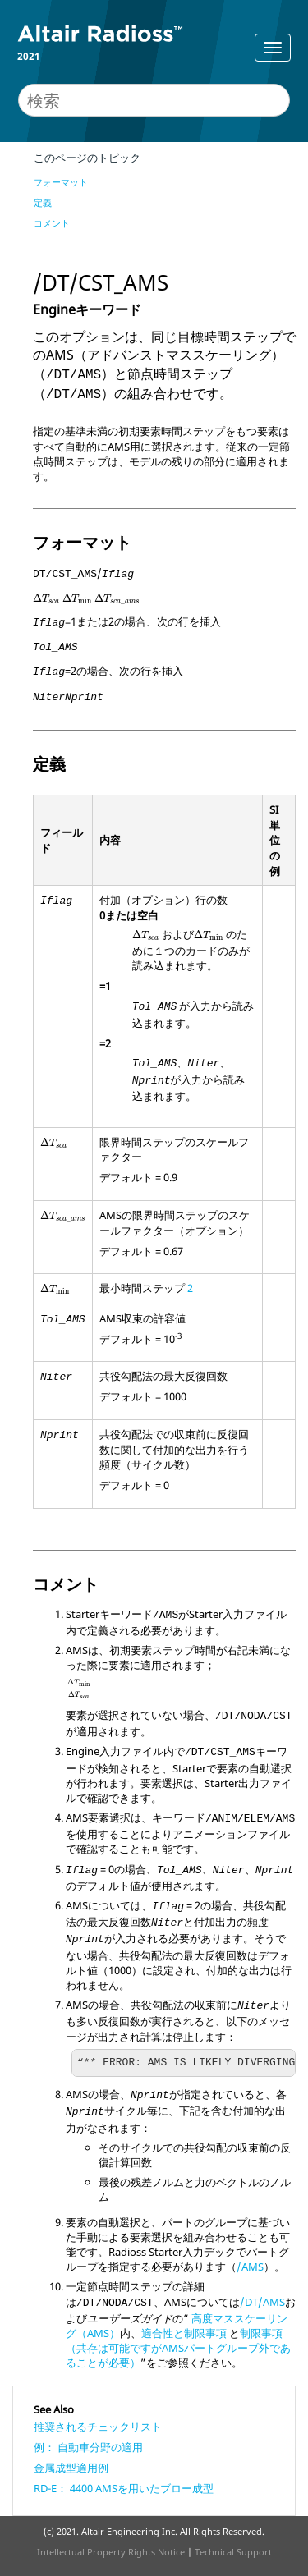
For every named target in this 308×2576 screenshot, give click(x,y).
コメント (52, 223)
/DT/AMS (262, 2301)
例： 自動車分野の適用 (88, 2447)
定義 (43, 202)
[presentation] (46, 599)
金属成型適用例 (71, 2467)
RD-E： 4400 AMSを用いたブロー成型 (124, 2488)
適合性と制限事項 (184, 2333)
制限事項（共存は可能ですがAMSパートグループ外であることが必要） (178, 2348)
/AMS (250, 2266)
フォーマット (61, 182)
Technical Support (233, 2552)
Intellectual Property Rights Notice (111, 2552)
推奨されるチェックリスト (98, 2426)
